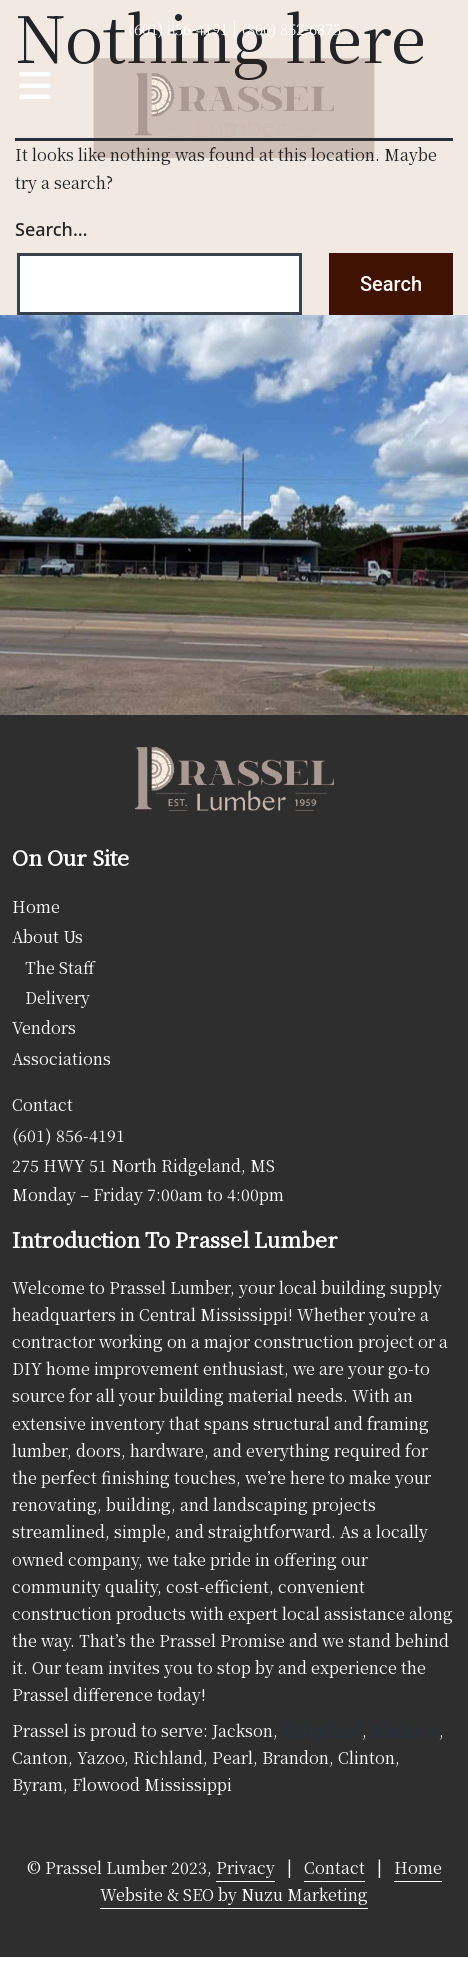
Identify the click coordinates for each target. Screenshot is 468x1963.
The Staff (60, 967)
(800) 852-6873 (291, 28)
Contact (42, 1104)
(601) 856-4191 (178, 28)
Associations (61, 1058)
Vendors (44, 1027)
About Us (47, 936)
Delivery (57, 997)
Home (36, 906)
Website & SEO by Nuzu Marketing (234, 1894)
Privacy (245, 1867)
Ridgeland (322, 1730)
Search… (51, 229)
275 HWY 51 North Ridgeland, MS (143, 1165)
